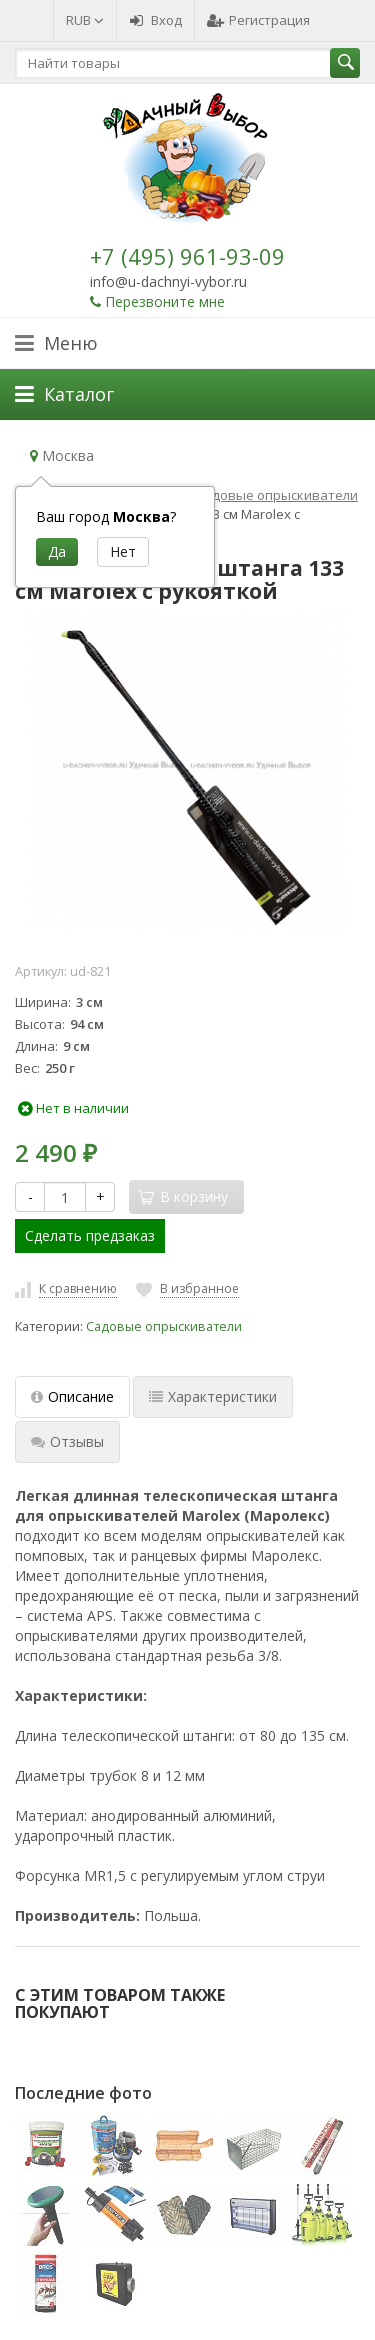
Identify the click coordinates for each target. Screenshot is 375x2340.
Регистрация (258, 20)
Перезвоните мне (165, 301)
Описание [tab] (72, 1396)
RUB (85, 20)
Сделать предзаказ (90, 1235)
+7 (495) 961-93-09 (187, 256)
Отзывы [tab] (67, 1441)
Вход (155, 20)
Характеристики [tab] (213, 1396)
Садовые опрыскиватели (164, 1326)
